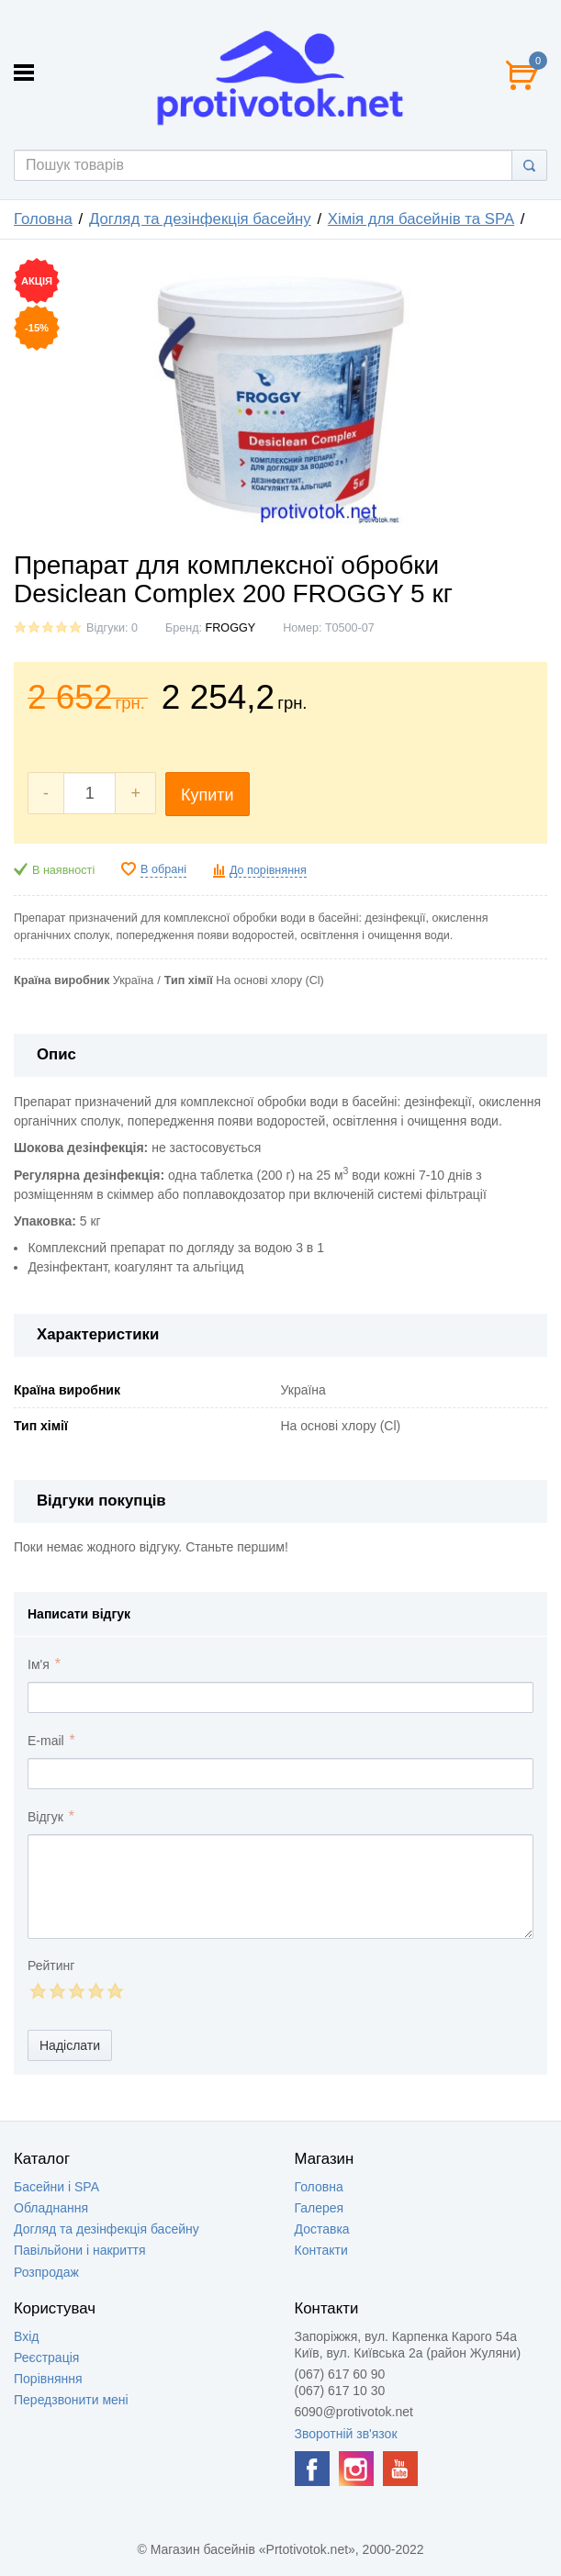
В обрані (163, 869)
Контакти (321, 2250)
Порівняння (48, 2378)
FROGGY (231, 628)
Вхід (26, 2336)
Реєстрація (46, 2357)
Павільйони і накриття (80, 2250)
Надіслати (69, 2045)
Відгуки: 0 (112, 628)
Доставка (322, 2229)
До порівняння (268, 870)
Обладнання (51, 2208)
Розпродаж (46, 2272)
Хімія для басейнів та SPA (421, 219)
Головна (43, 219)
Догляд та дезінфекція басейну (200, 219)
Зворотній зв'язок (346, 2433)
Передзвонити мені (71, 2399)
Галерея (319, 2208)
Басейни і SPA (56, 2186)
